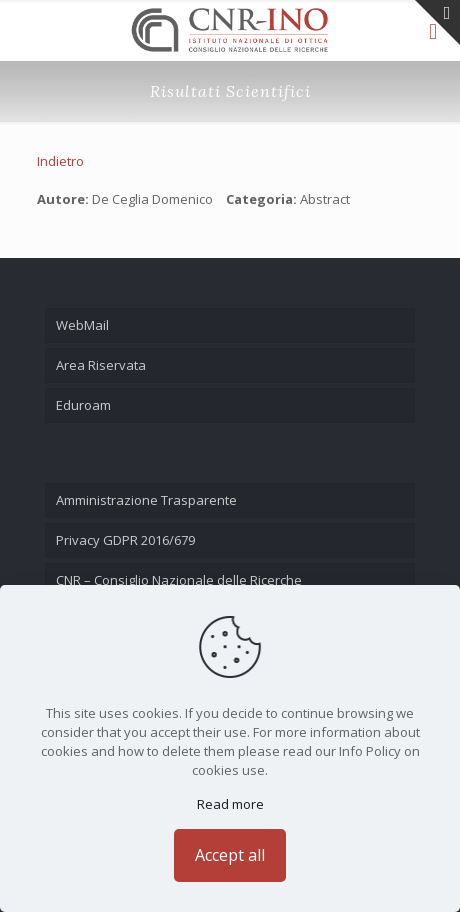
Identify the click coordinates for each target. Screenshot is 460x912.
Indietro (60, 161)
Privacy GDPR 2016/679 (125, 540)
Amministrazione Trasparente (146, 500)
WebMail (82, 325)
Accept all (230, 855)
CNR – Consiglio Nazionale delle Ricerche (179, 580)
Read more (230, 804)
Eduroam (83, 405)
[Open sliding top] (437, 22)
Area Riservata (101, 365)
